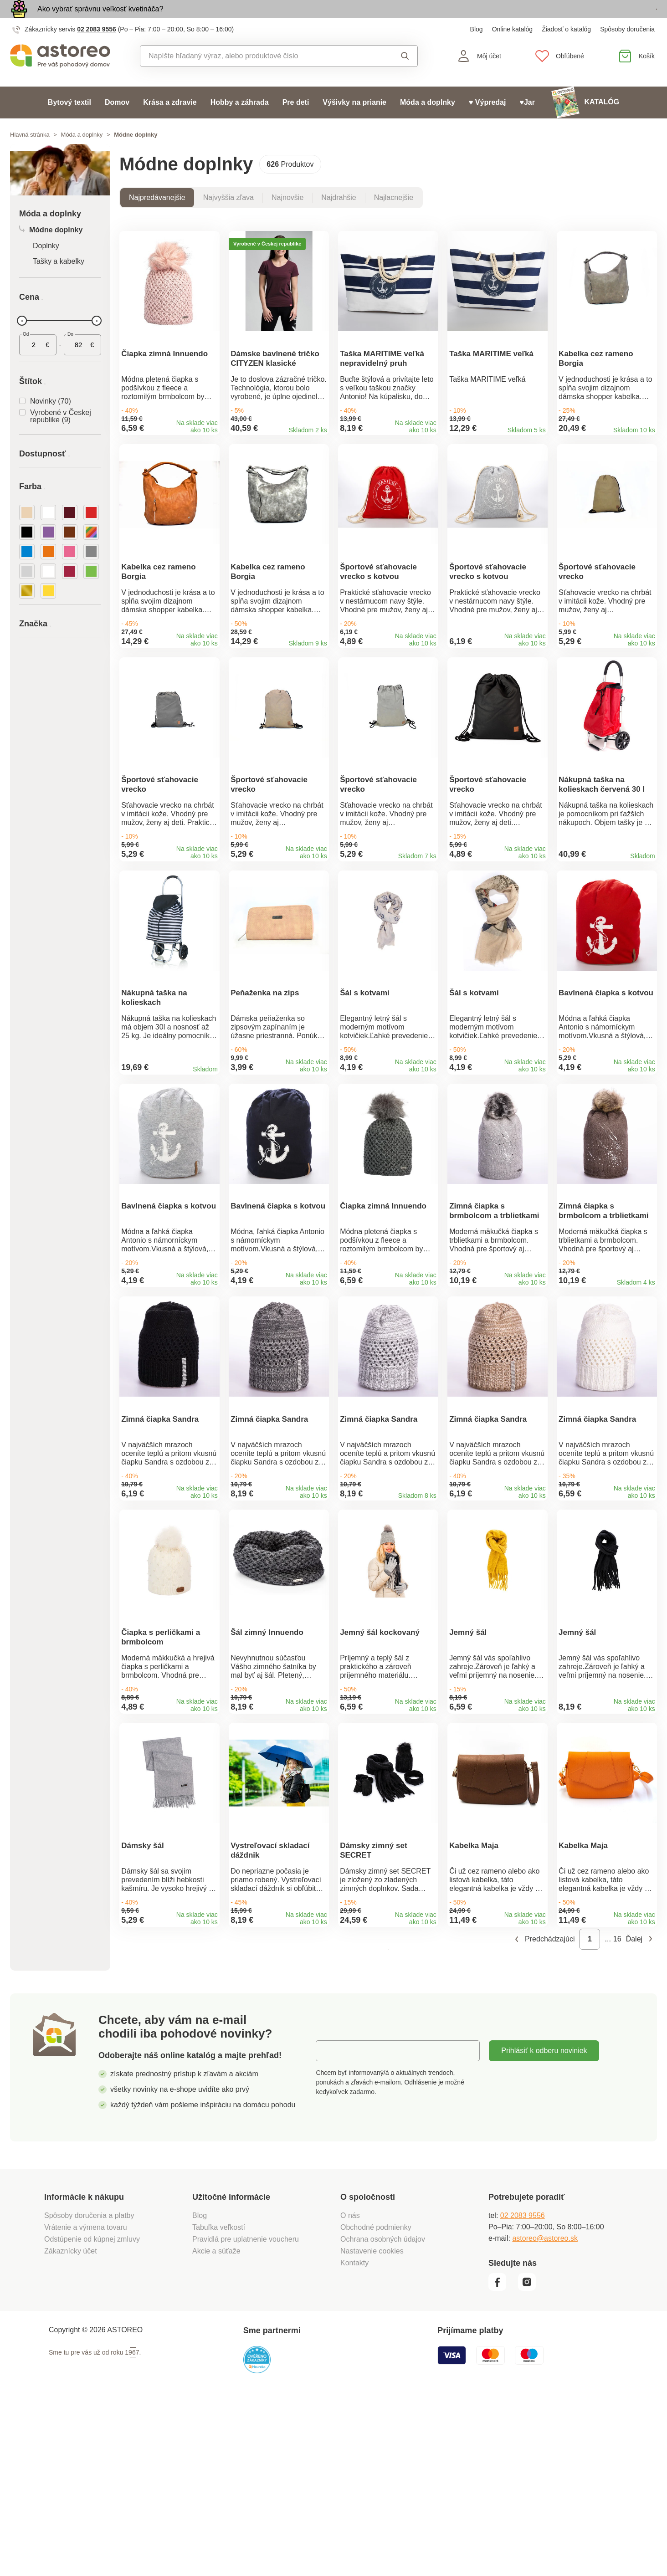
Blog (476, 50)
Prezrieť (604, 20)
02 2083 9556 (96, 50)
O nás (350, 2389)
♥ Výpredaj (487, 123)
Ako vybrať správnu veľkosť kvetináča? (100, 19)
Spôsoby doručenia (627, 50)
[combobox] (258, 77)
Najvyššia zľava (228, 218)
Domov (117, 123)
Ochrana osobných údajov (382, 2413)
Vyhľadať (405, 77)
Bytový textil (69, 123)
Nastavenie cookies (372, 2424)
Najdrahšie (338, 218)
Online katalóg (512, 50)
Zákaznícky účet (70, 2424)
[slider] (22, 342)
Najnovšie (287, 218)
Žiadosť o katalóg (566, 50)
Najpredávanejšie (157, 218)
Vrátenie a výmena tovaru (85, 2401)
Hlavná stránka (30, 155)
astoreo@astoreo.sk (544, 2412)
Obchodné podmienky (375, 2401)
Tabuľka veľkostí (218, 2401)
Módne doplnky (50, 251)
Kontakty (354, 2436)
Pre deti (295, 123)
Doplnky (46, 267)
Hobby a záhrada (239, 123)
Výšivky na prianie (354, 123)
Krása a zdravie (169, 123)
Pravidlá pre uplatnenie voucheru (245, 2413)
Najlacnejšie (393, 218)
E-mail (333, 2224)
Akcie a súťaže (216, 2424)
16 (617, 2112)
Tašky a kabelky (58, 282)
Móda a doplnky (427, 123)
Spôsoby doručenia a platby (89, 2389)
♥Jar (527, 123)
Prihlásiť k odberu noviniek (544, 2224)
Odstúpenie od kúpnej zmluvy (92, 2413)
